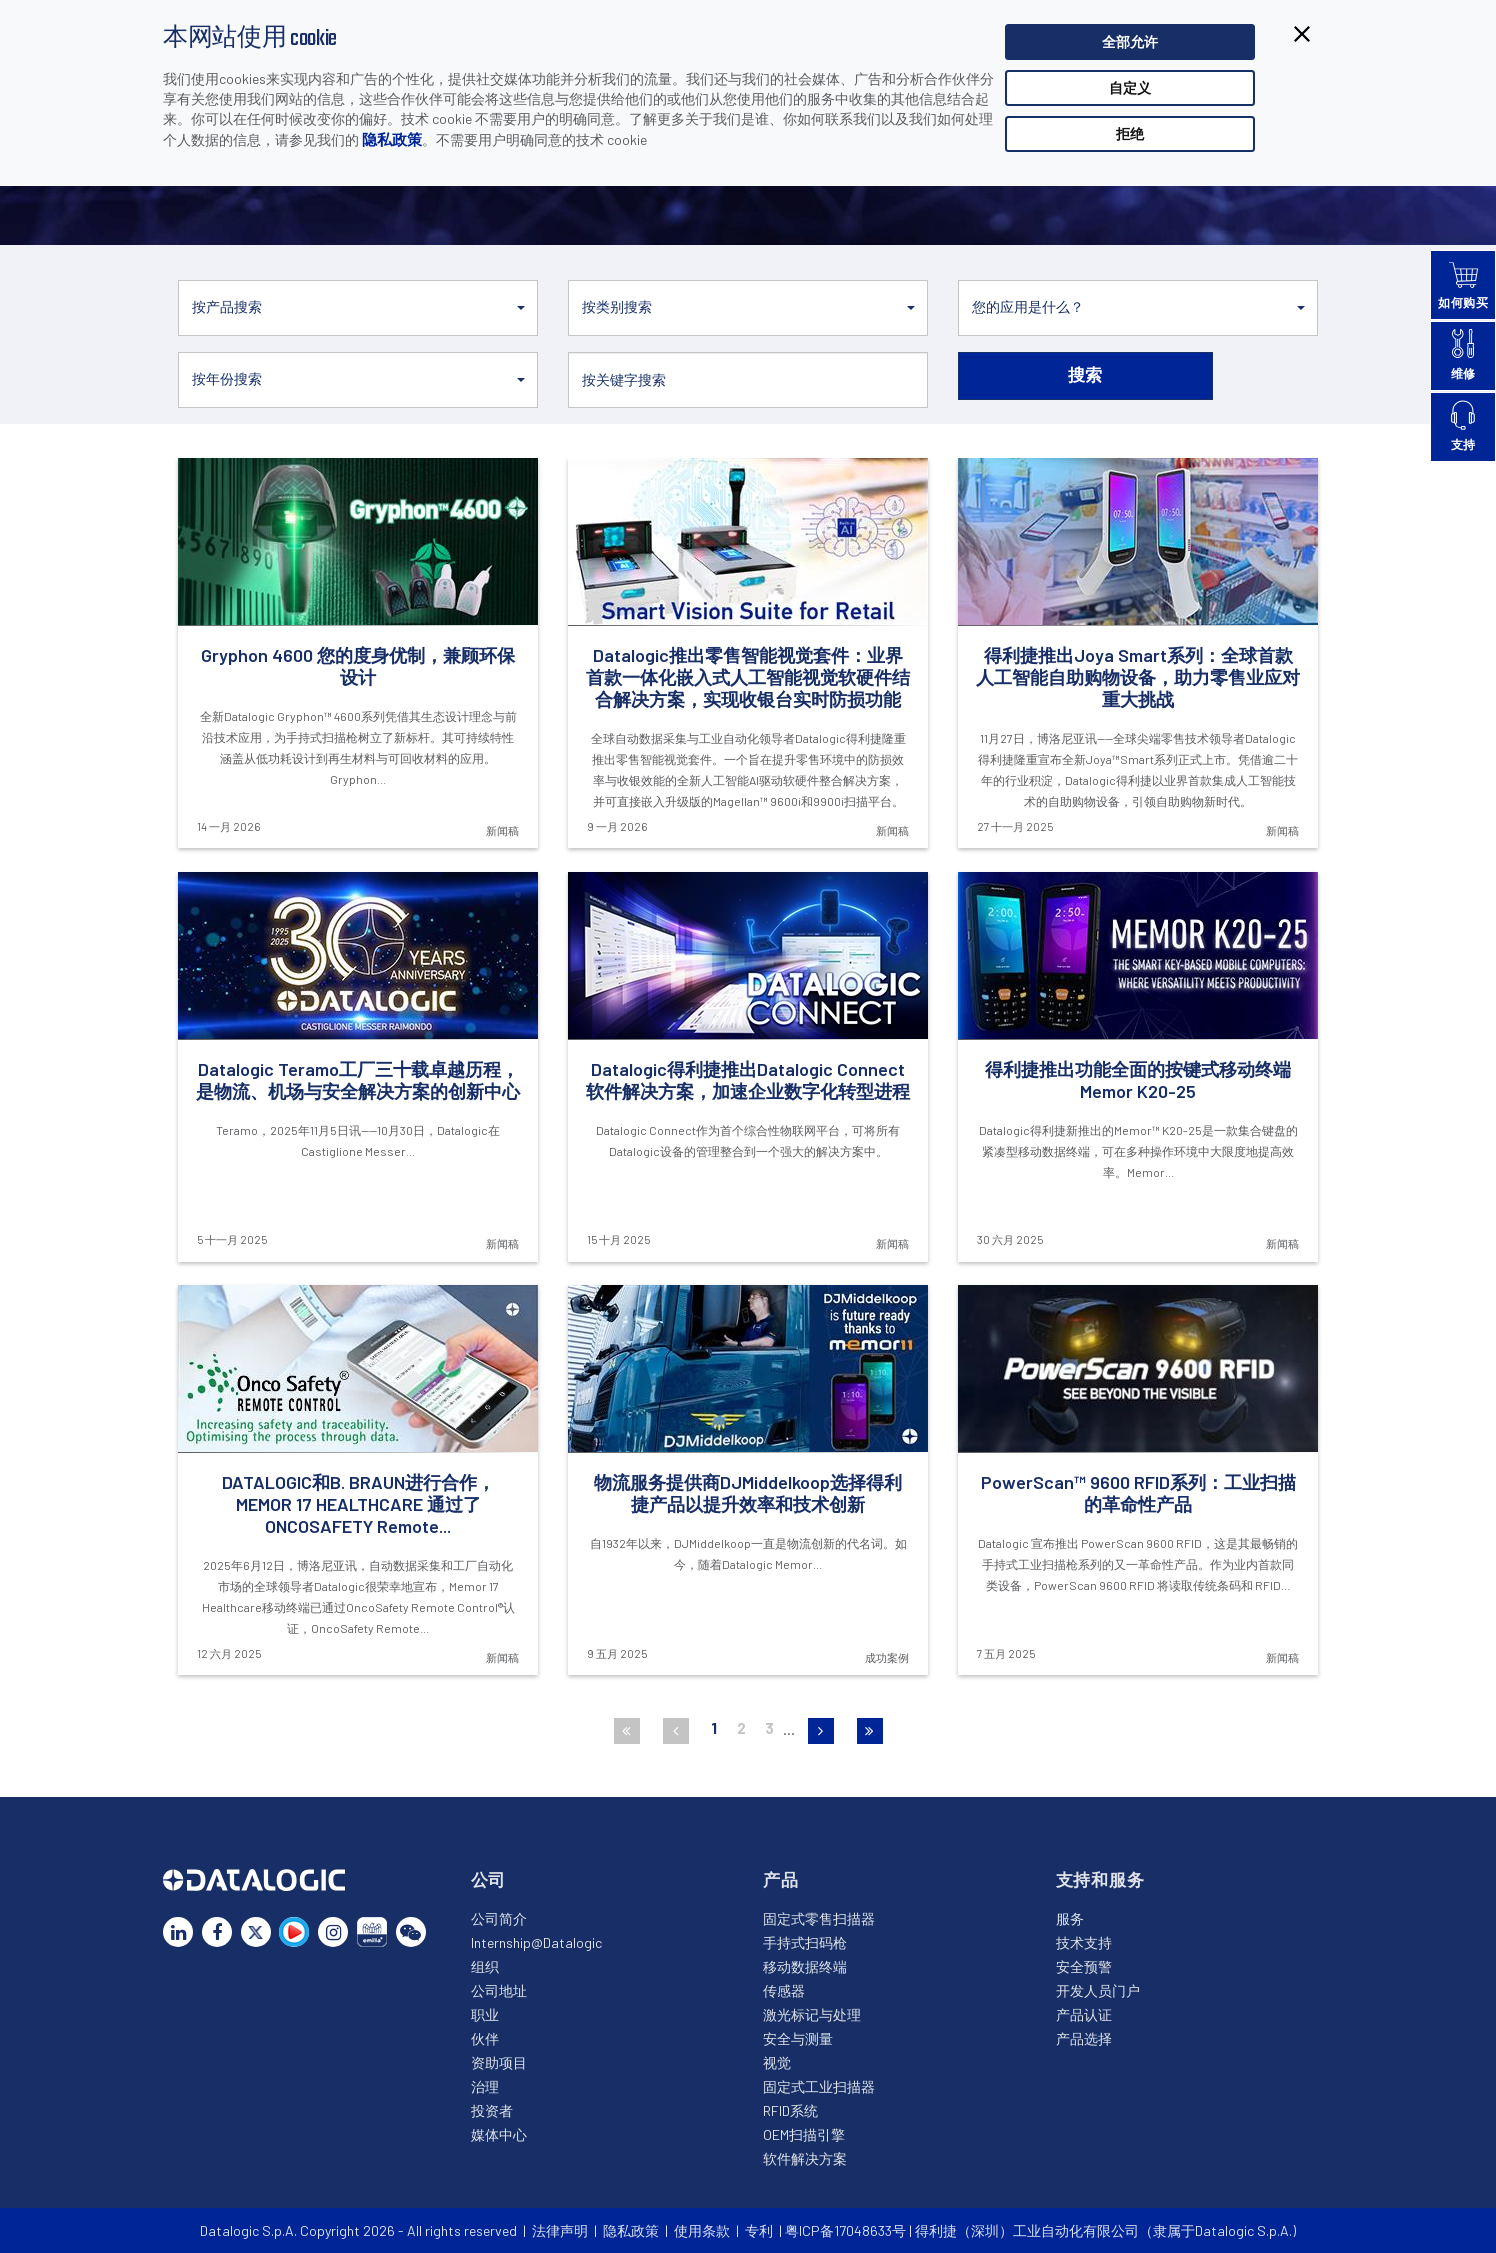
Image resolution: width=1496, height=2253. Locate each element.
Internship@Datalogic (536, 1942)
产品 (781, 1879)
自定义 (1130, 87)
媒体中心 (499, 2134)
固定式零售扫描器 (819, 1918)
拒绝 (1130, 133)
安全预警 (1084, 1966)
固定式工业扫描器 (819, 2086)
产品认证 (1084, 2014)
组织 (485, 1966)
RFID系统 (790, 2110)
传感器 (784, 1990)
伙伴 (485, 2038)
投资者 (492, 2110)
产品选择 (1084, 2038)
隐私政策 (392, 139)
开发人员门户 (1098, 1990)
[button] (358, 308)
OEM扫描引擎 (804, 2134)
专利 (759, 2230)
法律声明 (560, 2230)
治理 (485, 2086)
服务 (1070, 1918)
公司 (489, 1879)
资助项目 (499, 2062)
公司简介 (499, 1918)
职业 (485, 2014)
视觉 (777, 2062)
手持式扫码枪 (805, 1942)
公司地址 (499, 1990)
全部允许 (1130, 41)
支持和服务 (1100, 1879)
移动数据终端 (805, 1966)
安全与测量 (798, 2038)
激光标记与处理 (812, 2014)
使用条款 (702, 2230)
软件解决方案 (805, 2158)
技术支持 (1084, 1942)
